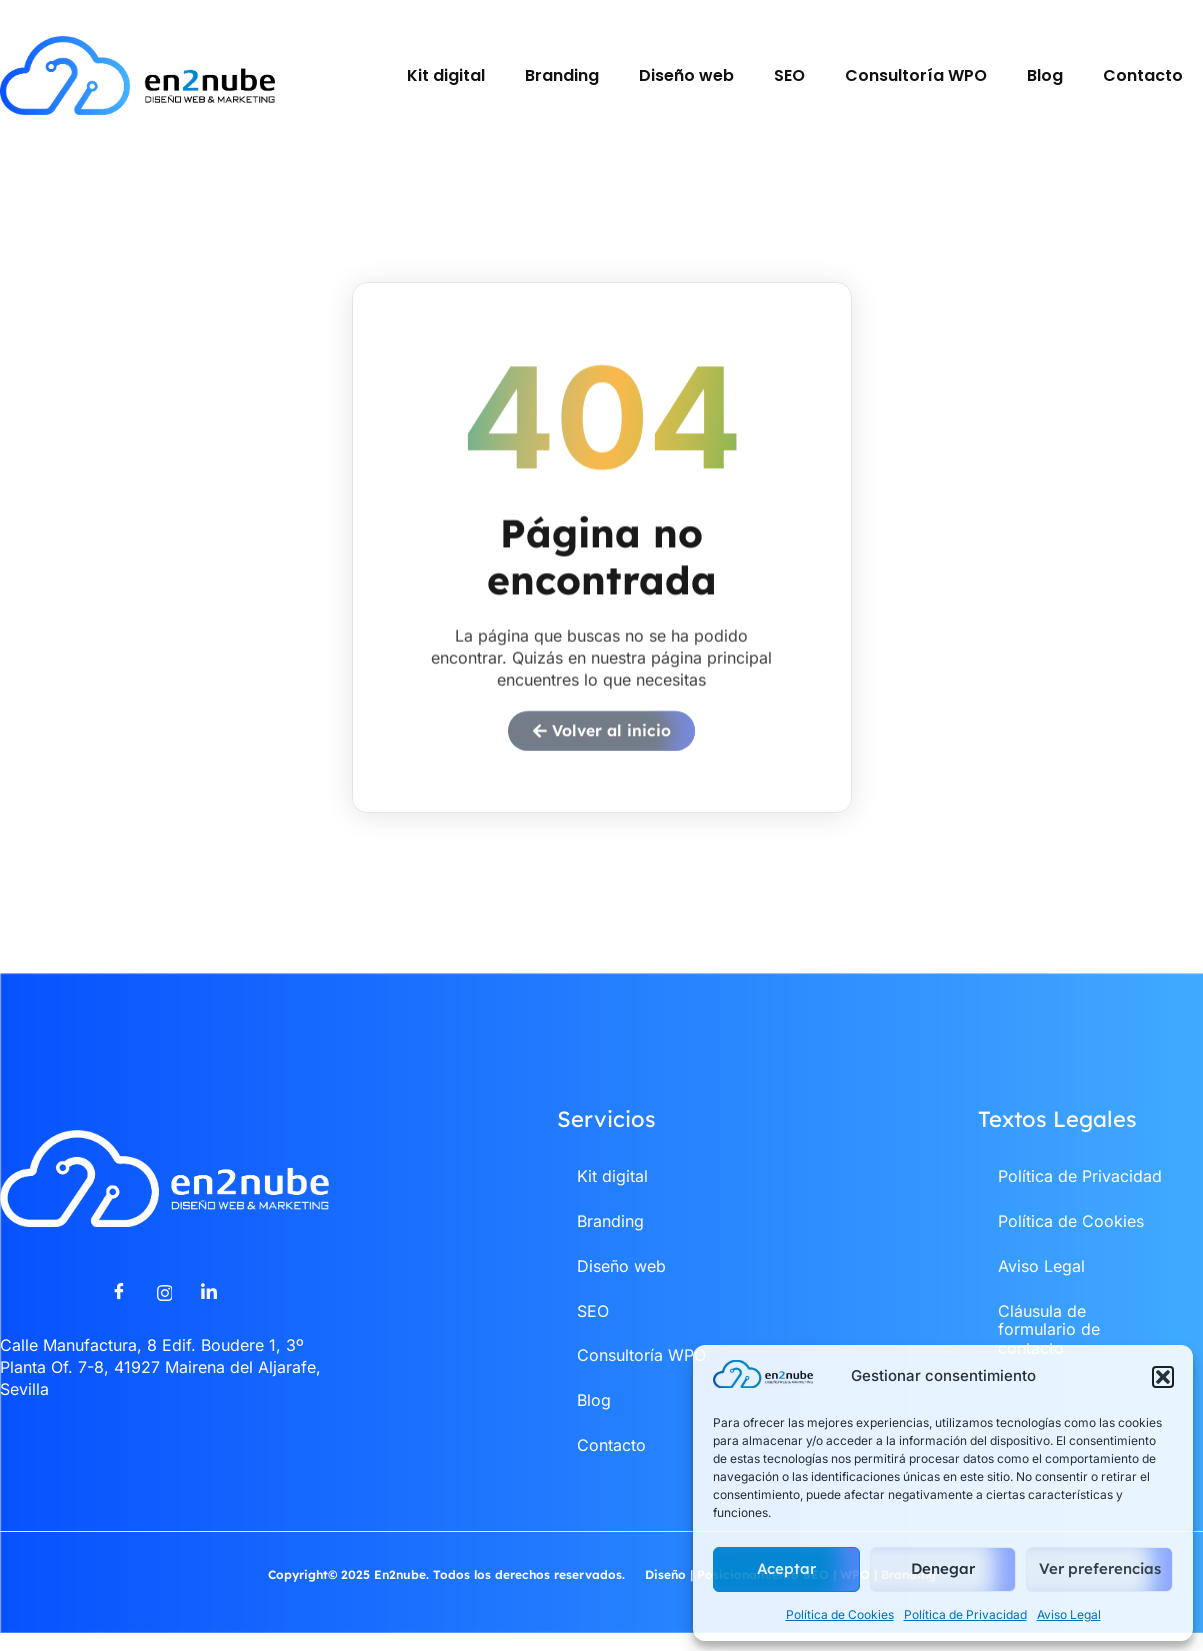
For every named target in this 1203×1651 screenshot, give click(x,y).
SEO (789, 75)
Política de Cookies (840, 1614)
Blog (1045, 75)
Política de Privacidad (965, 1614)
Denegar (943, 1568)
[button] (1163, 1377)
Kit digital (446, 75)
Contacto (1143, 75)
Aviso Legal (1069, 1614)
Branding (562, 75)
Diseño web (686, 75)
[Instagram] (164, 1303)
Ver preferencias (1100, 1568)
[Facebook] (119, 1303)
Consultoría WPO (916, 75)
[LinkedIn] (209, 1303)
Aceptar (786, 1568)
